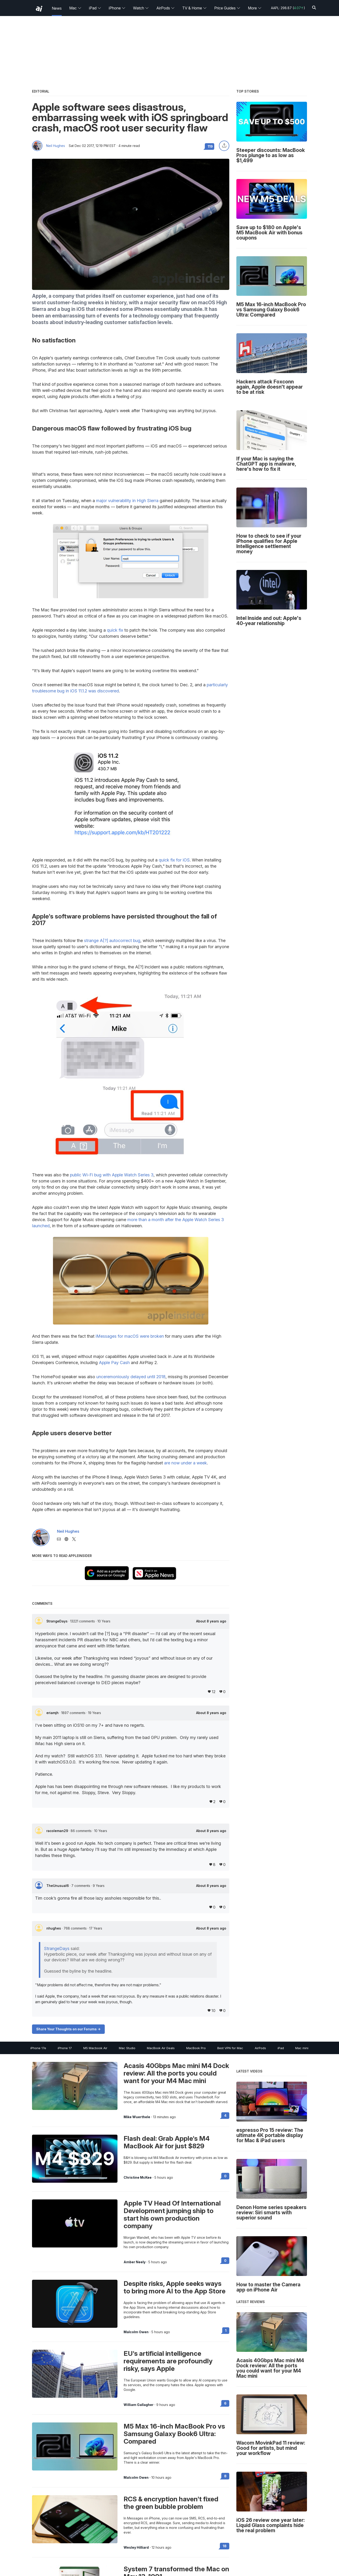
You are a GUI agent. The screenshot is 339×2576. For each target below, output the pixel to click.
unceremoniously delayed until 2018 (130, 1376)
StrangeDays (57, 1621)
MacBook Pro (196, 2048)
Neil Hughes (55, 146)
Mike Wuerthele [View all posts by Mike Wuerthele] (137, 2117)
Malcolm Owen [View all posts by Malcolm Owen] (136, 2332)
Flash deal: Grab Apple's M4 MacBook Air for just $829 (167, 2142)
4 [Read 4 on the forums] (225, 2115)
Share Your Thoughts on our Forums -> (68, 2029)
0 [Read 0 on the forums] (225, 2176)
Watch (141, 8)
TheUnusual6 (58, 1886)
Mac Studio (127, 2048)
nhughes (54, 1928)
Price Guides (227, 8)
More (255, 8)
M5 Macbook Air (95, 2048)
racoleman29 (57, 1831)
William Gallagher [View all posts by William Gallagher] (138, 2405)
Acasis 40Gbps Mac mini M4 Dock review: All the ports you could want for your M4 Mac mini (176, 2073)
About (211, 1621)
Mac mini (301, 2048)
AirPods (165, 8)
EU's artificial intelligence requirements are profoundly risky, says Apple (168, 2361)
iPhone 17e (38, 2048)
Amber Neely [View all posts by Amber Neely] (134, 2262)
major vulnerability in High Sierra (127, 500)
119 (210, 146)
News (57, 8)
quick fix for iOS (174, 859)
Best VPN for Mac (230, 2048)
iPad (95, 8)
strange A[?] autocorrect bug (112, 940)
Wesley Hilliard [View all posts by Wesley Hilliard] (136, 2547)
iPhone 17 (65, 2048)
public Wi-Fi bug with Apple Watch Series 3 (111, 1174)
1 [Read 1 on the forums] (225, 2330)
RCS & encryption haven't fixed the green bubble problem (171, 2503)
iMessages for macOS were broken (130, 1336)
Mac (75, 8)
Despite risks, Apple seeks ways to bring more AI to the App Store (175, 2287)
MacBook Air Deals (161, 2048)
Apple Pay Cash (114, 1362)
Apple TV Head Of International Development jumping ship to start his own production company (172, 2214)
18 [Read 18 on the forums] (224, 2546)
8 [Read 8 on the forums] (225, 2476)
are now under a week (185, 1462)
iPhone (117, 8)
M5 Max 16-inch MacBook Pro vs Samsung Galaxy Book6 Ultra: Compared (174, 2433)
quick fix (115, 630)
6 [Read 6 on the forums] (225, 2403)
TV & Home (194, 8)
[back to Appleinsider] (39, 8)
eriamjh (53, 1713)
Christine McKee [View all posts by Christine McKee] (138, 2177)
